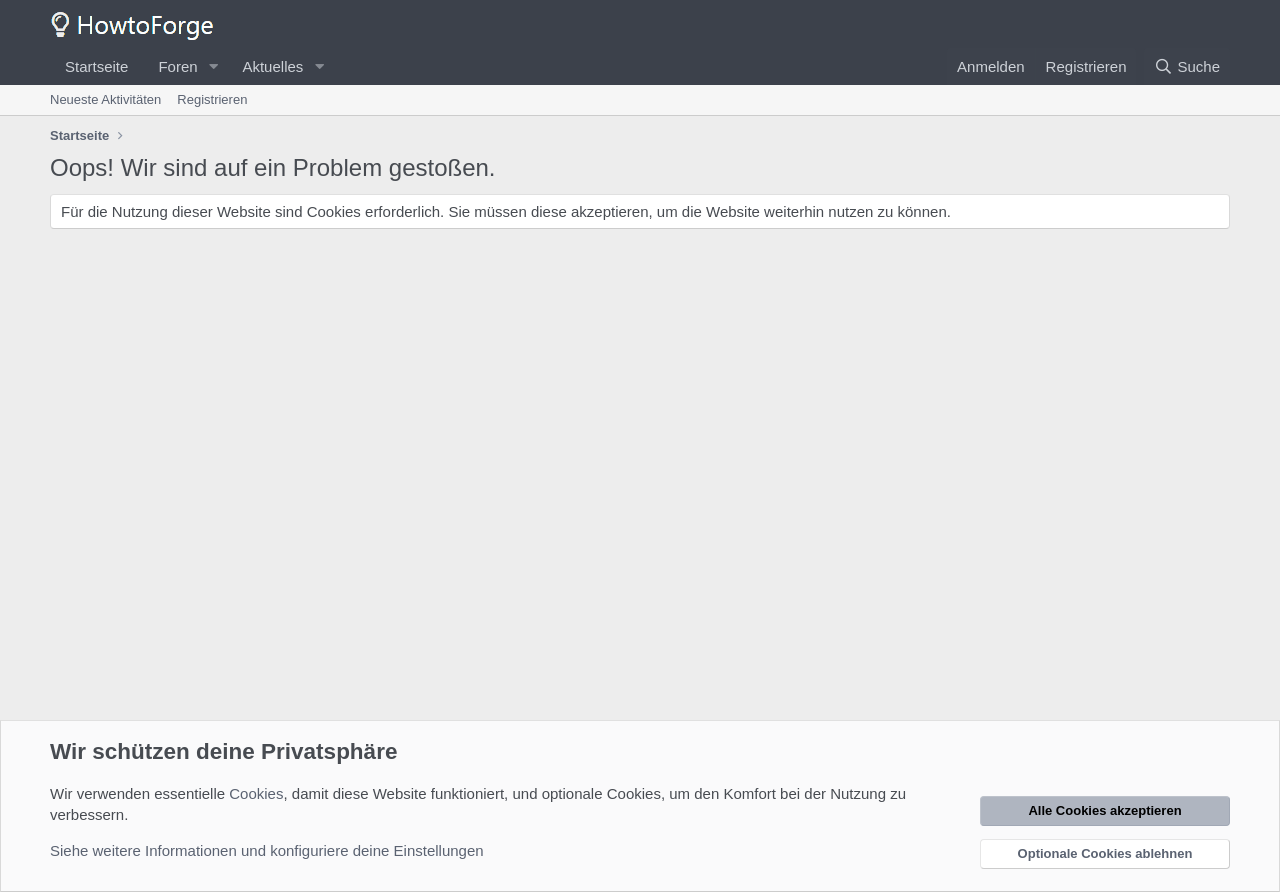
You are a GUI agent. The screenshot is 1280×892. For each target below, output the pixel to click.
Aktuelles (272, 66)
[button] (213, 66)
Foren (177, 66)
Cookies (256, 793)
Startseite (96, 66)
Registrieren (212, 99)
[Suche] (1187, 66)
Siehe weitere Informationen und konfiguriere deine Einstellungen (267, 850)
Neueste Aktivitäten (105, 99)
